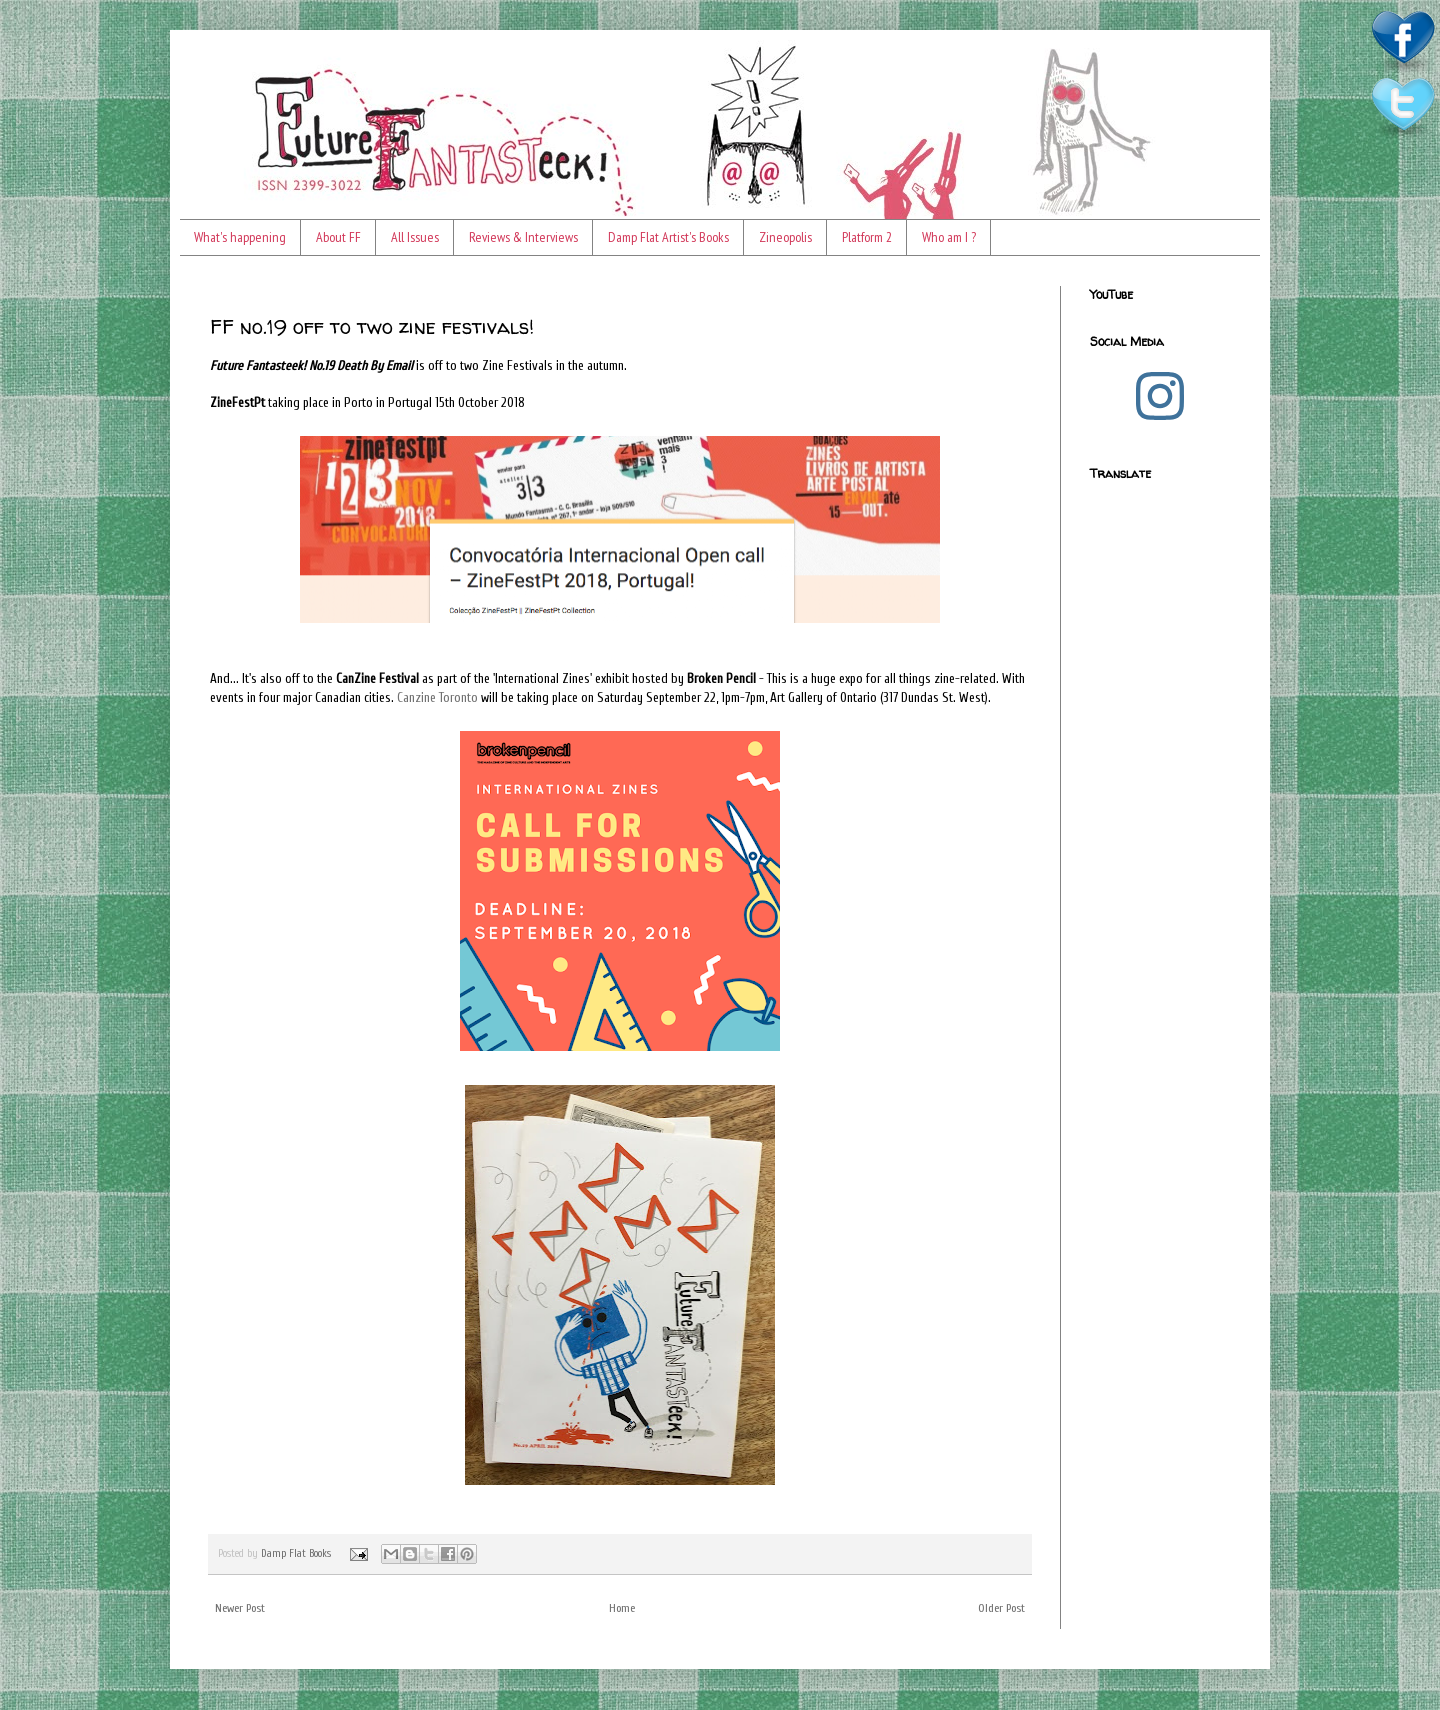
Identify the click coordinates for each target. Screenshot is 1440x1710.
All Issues (415, 237)
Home (622, 1608)
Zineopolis (785, 237)
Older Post (1001, 1608)
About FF (338, 237)
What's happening (240, 237)
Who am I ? (949, 237)
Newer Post (240, 1608)
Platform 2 (867, 237)
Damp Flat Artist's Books (668, 237)
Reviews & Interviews (523, 237)
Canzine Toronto (437, 697)
